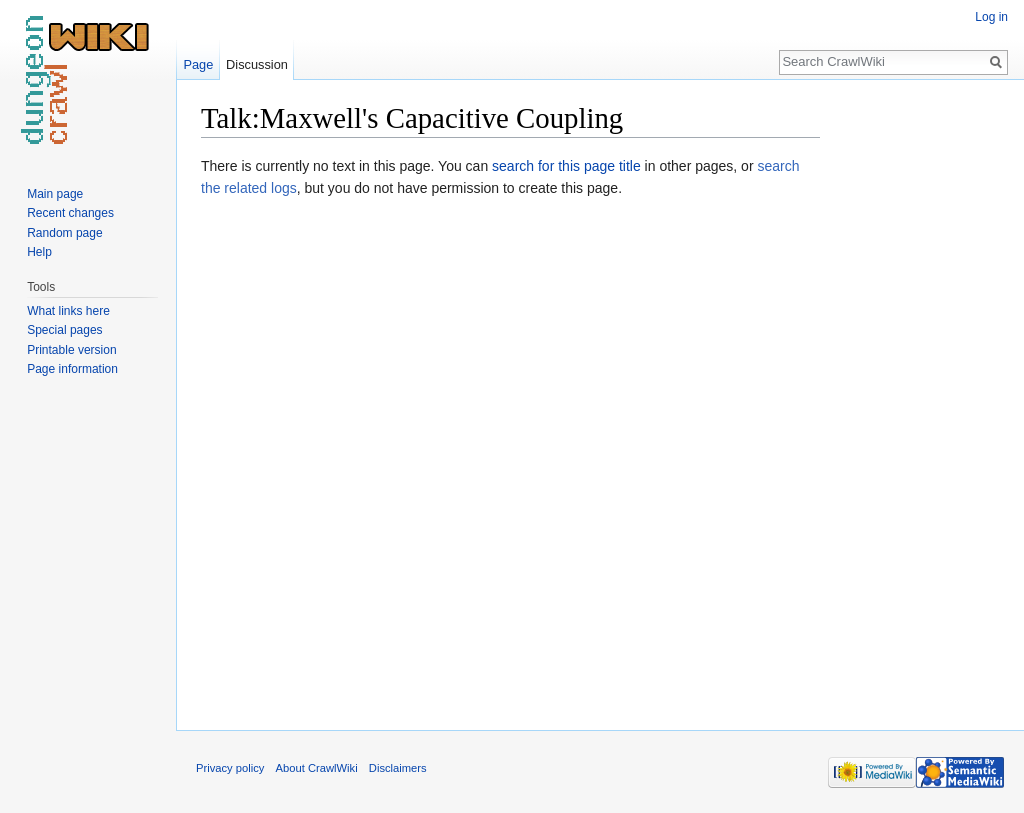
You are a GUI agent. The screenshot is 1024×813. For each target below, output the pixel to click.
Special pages (64, 330)
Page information (72, 369)
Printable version (71, 350)
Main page (55, 194)
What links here (68, 311)
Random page (64, 233)
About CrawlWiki (317, 768)
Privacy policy (230, 768)
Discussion (257, 64)
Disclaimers (398, 768)
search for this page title (566, 166)
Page (198, 64)
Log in (991, 17)
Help (39, 252)
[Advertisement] (920, 400)
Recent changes (70, 213)
